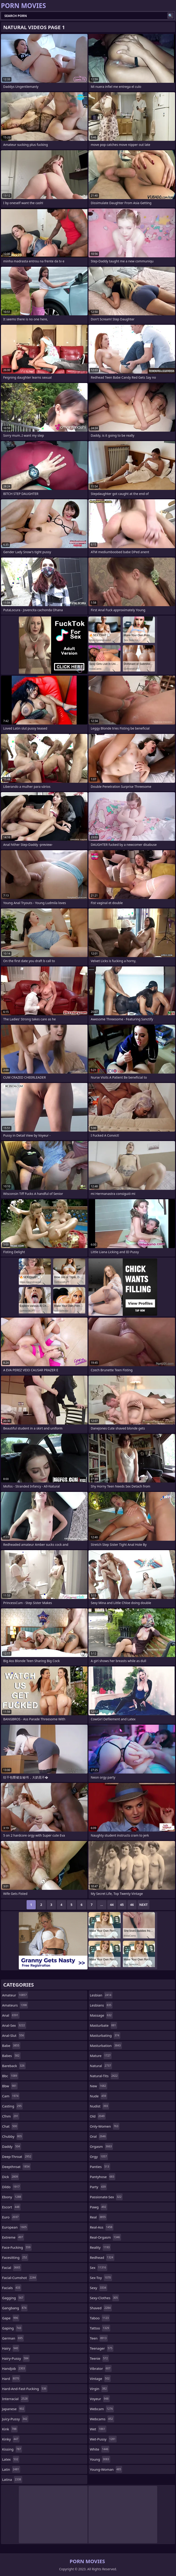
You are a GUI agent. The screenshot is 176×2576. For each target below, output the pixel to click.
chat (10, 2126)
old (98, 2116)
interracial (15, 2398)
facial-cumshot (19, 2277)
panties (100, 2166)
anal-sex (14, 2025)
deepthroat (16, 2166)
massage (101, 2015)
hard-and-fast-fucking (24, 2388)
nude (98, 2096)
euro (11, 2217)
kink (10, 2429)
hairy (10, 2348)
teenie (99, 2358)
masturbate (103, 2025)
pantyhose (102, 2176)
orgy (99, 2156)
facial (11, 2267)
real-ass (101, 2227)
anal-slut (13, 2035)
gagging (13, 2297)
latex (10, 2459)
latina (12, 2479)
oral (98, 2136)
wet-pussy (103, 2439)
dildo (11, 2186)
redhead (102, 2257)
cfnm (10, 2116)
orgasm (101, 2146)
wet (98, 2429)
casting (12, 2106)
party (98, 2186)
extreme (13, 2237)
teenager (101, 2348)
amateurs (15, 2005)
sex (98, 2267)
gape (10, 2318)
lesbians (101, 2005)
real (98, 2217)
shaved (101, 2307)
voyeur (100, 2398)
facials (11, 2287)
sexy (98, 2287)
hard (11, 2378)
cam (10, 2096)
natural (101, 2065)
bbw (10, 2085)
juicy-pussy (15, 2418)
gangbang (15, 2307)
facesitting (15, 2257)
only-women (104, 2126)
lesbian (101, 1995)
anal (10, 2015)
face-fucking (17, 2247)
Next (143, 1904)
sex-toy (101, 2277)
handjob (14, 2368)
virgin (99, 2388)
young (100, 2459)
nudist (99, 2106)
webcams (102, 2418)
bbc (10, 2075)
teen (99, 2338)
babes (11, 2055)
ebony (12, 2196)
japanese (13, 2408)
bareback (14, 2065)
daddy (11, 2146)
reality (100, 2247)
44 (112, 1904)
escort (11, 2207)
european (15, 2227)
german (13, 2338)
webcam (102, 2408)
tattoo (100, 2328)
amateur (15, 1995)
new (98, 2085)
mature (101, 2055)
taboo (100, 2318)
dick (10, 2176)
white (99, 2449)
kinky (10, 2439)
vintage (100, 2378)
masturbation (106, 2045)
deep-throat (17, 2156)
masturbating (105, 2035)
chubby (12, 2136)
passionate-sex (106, 2196)
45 (122, 1904)
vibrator (101, 2368)
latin (11, 2469)
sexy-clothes (104, 2297)
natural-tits (104, 2075)
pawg (98, 2207)
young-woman (106, 2469)
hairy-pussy (16, 2358)
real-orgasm (105, 2237)
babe (11, 2045)
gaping (12, 2328)
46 (132, 1904)
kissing (12, 2449)
